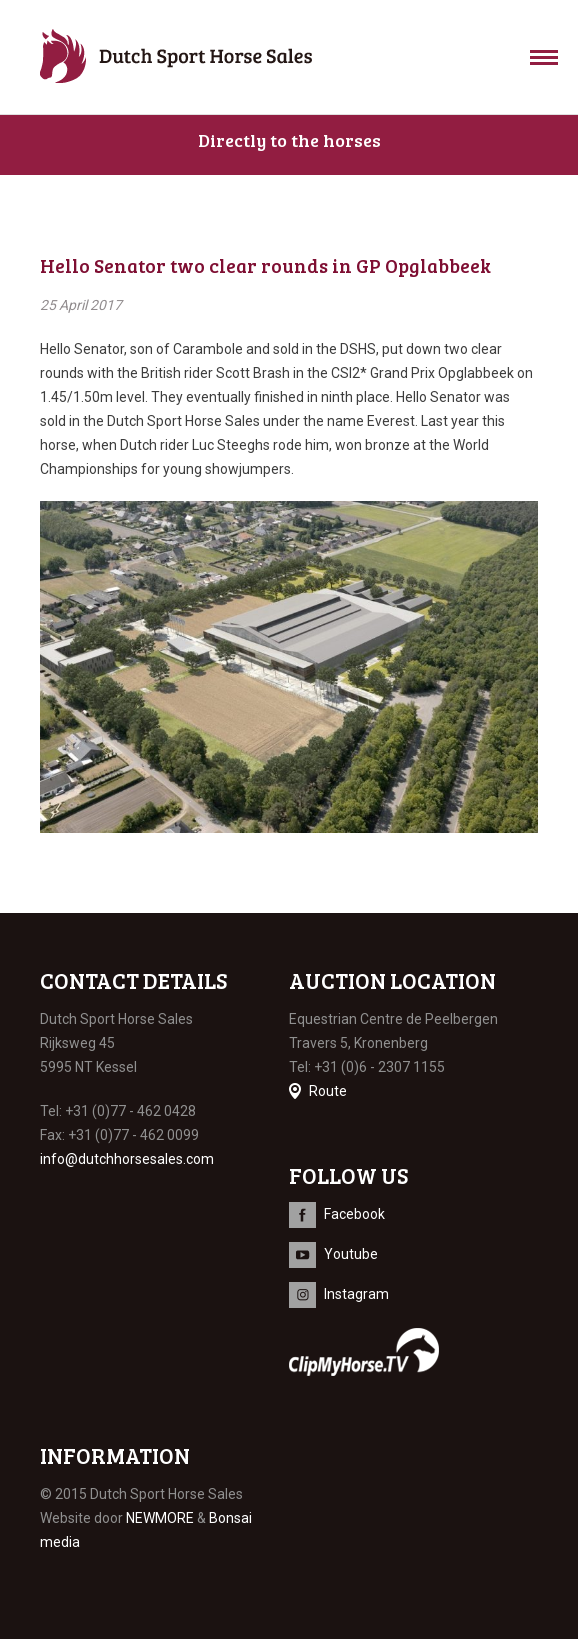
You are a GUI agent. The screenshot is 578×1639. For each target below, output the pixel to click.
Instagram (356, 1294)
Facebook (354, 1214)
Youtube (351, 1254)
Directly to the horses (289, 140)
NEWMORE (160, 1518)
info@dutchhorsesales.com (127, 1159)
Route (328, 1091)
